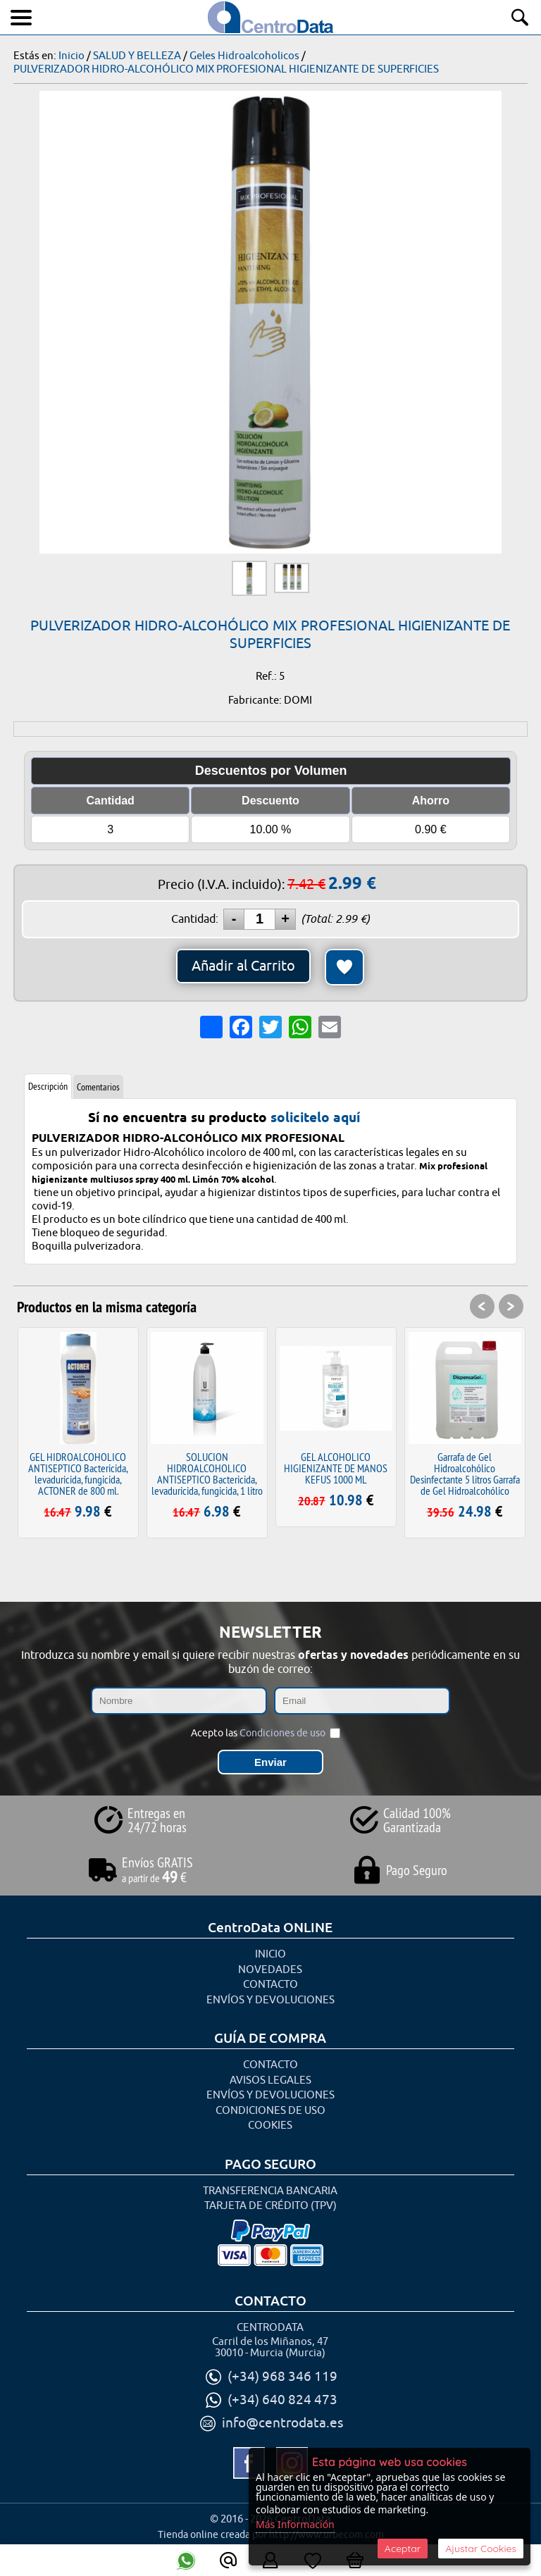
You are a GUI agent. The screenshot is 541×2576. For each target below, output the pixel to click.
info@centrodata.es (282, 2423)
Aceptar (403, 2548)
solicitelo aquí (315, 1117)
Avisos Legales (270, 2080)
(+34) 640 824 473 (282, 2399)
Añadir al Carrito (243, 966)
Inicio (270, 1954)
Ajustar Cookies (480, 2548)
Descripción (48, 1086)
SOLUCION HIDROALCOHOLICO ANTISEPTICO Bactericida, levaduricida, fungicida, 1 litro (207, 1474)
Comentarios (98, 1087)
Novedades (270, 1970)
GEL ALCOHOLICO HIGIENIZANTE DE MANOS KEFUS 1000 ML (335, 1468)
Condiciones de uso (282, 1733)
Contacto (270, 1984)
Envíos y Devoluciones (270, 2000)
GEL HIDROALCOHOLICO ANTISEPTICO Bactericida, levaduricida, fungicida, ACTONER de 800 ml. (78, 1474)
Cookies (270, 2125)
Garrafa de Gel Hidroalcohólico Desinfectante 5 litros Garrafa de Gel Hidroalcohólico (465, 1474)
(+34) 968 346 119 (282, 2376)
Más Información (295, 2524)
